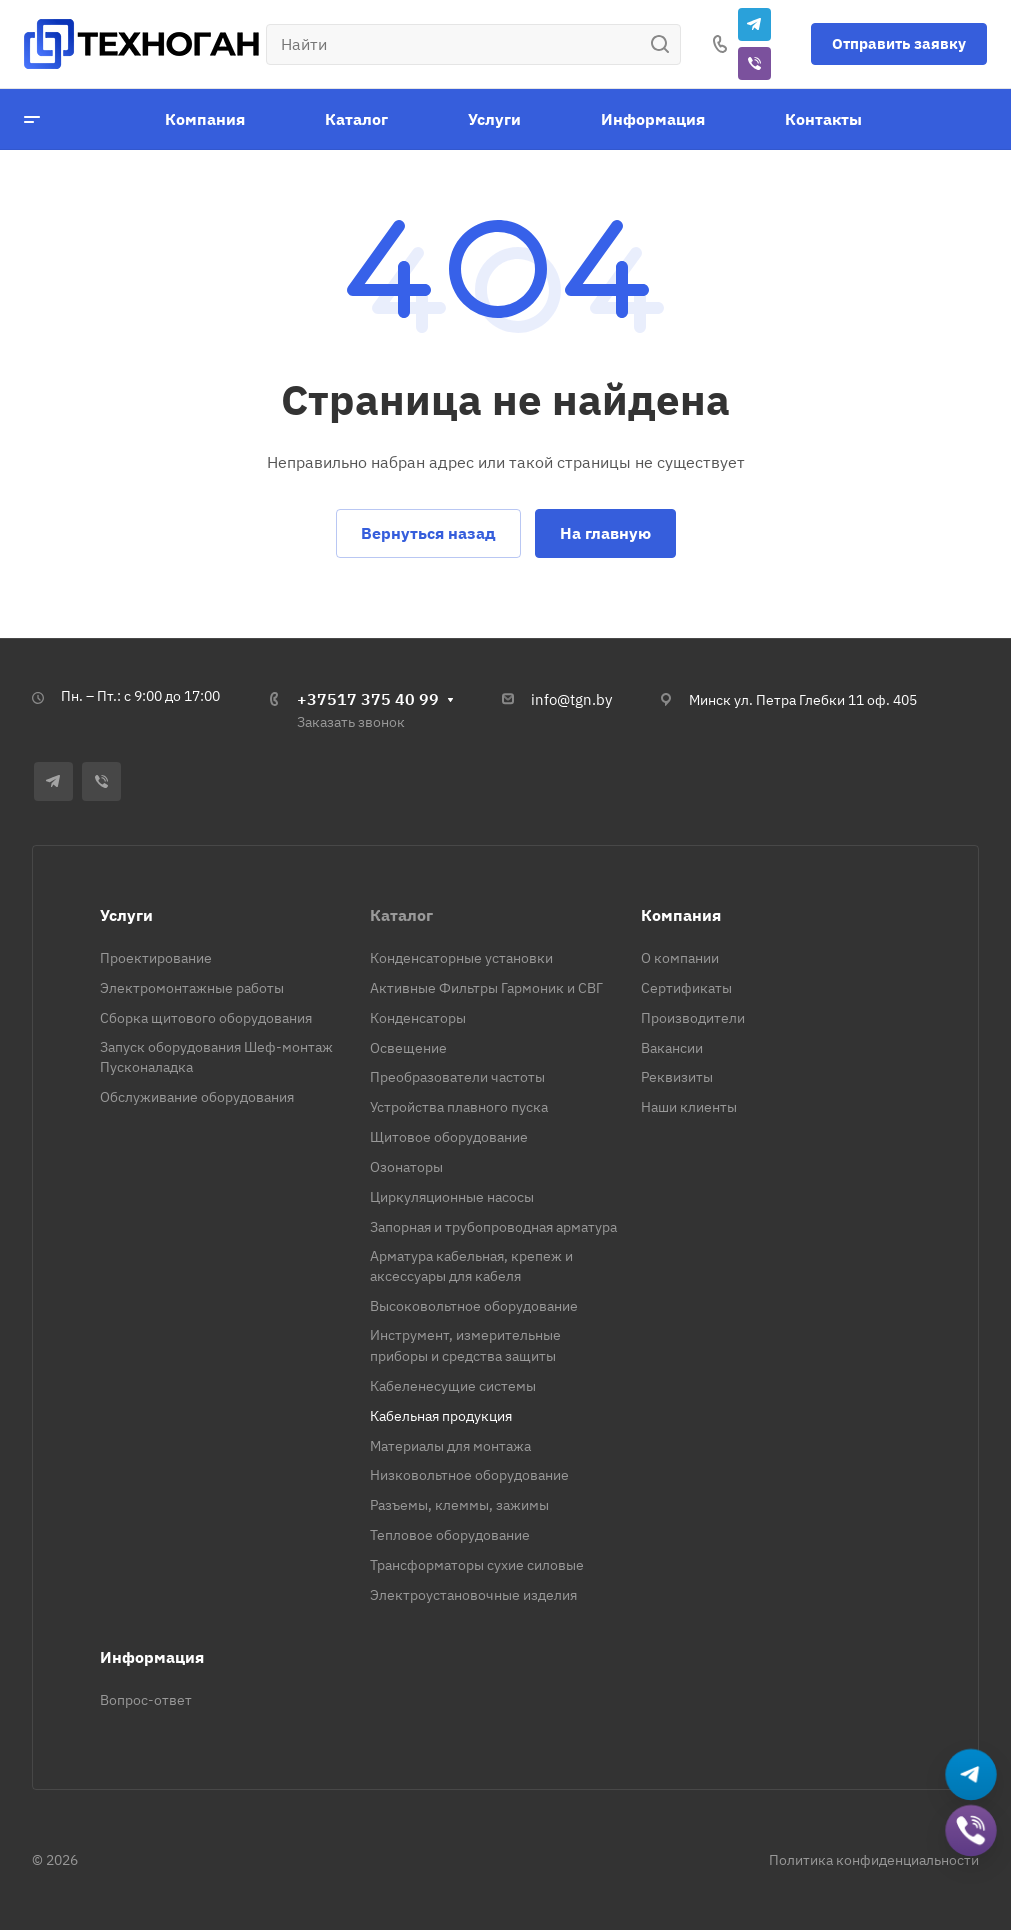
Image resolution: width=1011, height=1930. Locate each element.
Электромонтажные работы (192, 988)
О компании (680, 958)
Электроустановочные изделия (473, 1595)
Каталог (401, 915)
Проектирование (156, 958)
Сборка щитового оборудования (206, 1018)
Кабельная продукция (441, 1416)
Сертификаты (686, 988)
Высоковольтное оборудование (474, 1306)
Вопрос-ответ (146, 1700)
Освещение (408, 1048)
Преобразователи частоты (457, 1077)
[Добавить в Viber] (971, 1831)
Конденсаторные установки (461, 958)
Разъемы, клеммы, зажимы (459, 1505)
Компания (681, 915)
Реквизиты (677, 1077)
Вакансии (672, 1048)
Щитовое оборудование (449, 1137)
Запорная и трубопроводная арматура (493, 1227)
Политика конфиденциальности (874, 1860)
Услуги (126, 915)
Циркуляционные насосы (452, 1197)
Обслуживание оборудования (197, 1097)
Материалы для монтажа (450, 1446)
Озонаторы (406, 1167)
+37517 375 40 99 (368, 699)
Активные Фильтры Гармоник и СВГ (486, 988)
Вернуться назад (428, 533)
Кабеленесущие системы (453, 1386)
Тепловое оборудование (450, 1535)
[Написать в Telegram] (971, 1775)
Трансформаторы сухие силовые (477, 1565)
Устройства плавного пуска (459, 1107)
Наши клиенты (689, 1107)
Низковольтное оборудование (469, 1475)
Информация (152, 1657)
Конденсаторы (418, 1018)
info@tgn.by (571, 699)
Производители (693, 1018)
